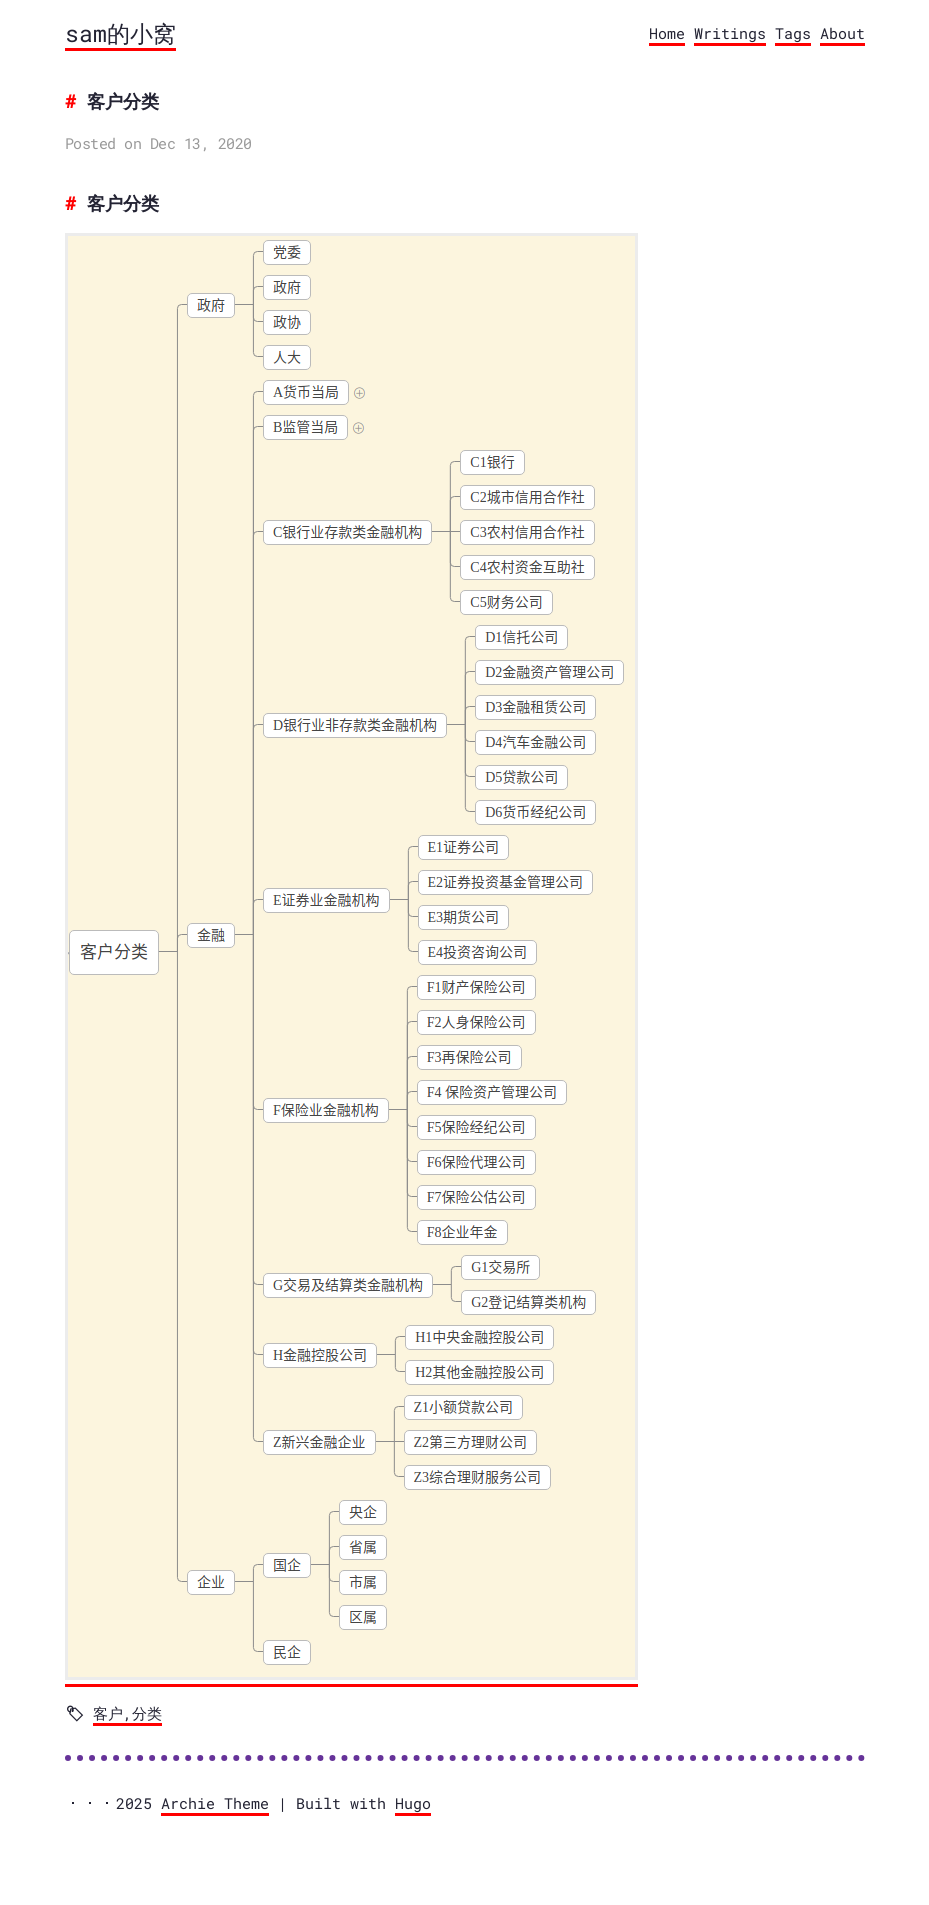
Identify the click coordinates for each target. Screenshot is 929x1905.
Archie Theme (215, 1803)
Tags (793, 33)
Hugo (413, 1803)
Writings (730, 33)
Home (667, 33)
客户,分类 (127, 1713)
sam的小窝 (120, 33)
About (842, 33)
